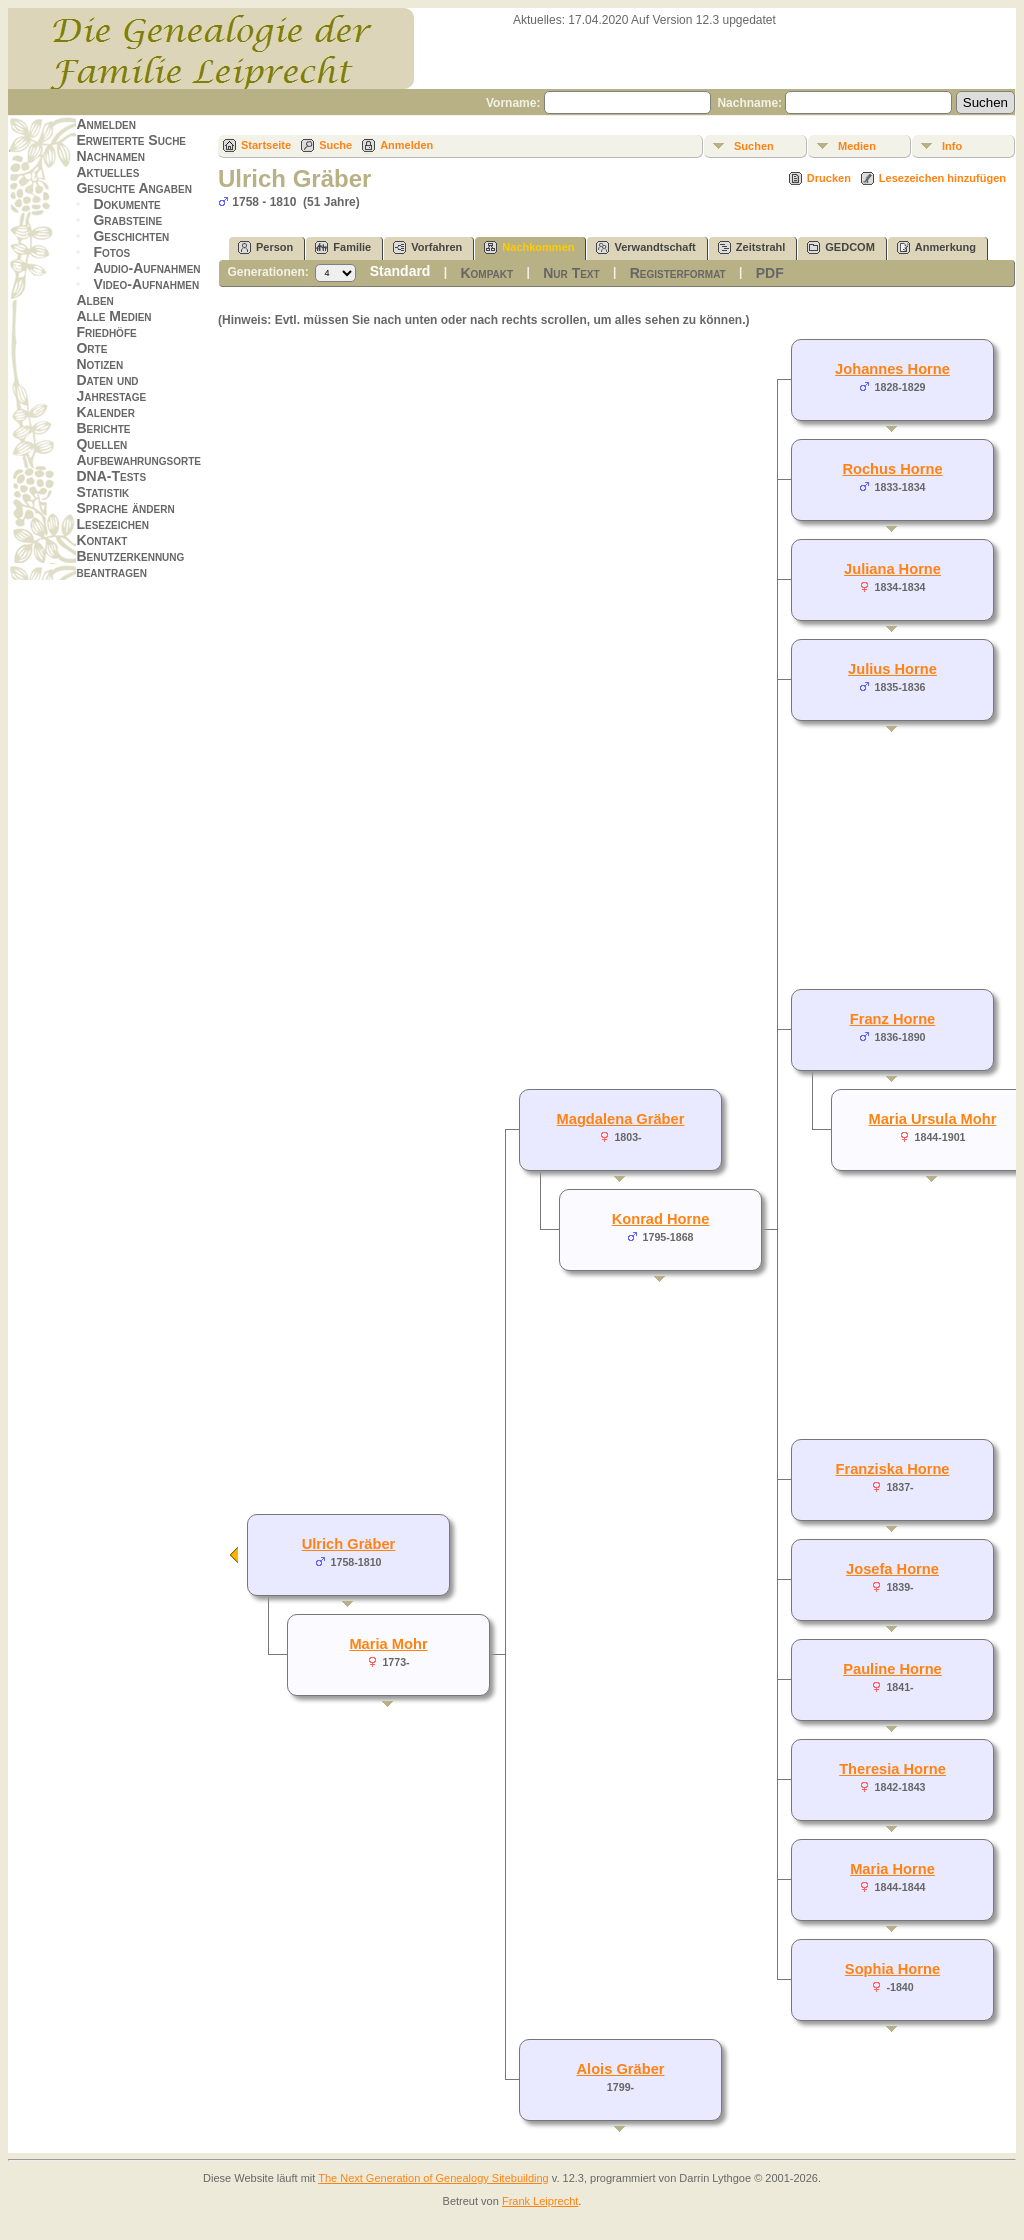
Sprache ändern (125, 508)
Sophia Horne (892, 1969)
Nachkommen (529, 247)
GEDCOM (841, 247)
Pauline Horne (892, 1669)
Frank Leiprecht (540, 2201)
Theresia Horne (892, 1769)
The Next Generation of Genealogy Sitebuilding (433, 2178)
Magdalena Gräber (621, 1119)
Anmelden (106, 124)
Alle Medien (113, 316)
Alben (94, 300)
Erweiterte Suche (131, 140)
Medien (857, 146)
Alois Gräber (621, 2069)
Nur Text (571, 273)
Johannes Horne (892, 369)
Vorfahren (427, 247)
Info (952, 146)
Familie (343, 247)
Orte (91, 348)
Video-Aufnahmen (146, 284)
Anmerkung (936, 247)
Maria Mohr (388, 1644)
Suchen (754, 146)
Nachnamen (110, 156)
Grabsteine (127, 220)
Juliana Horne (892, 569)
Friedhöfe (106, 332)
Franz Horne (893, 1019)
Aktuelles (107, 172)
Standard (400, 271)
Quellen (101, 444)
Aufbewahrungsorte (138, 460)
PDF (770, 273)
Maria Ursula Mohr (933, 1119)
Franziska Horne (892, 1469)
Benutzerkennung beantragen (130, 564)
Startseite (266, 145)
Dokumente (126, 204)
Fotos (111, 252)
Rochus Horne (892, 469)
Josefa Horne (892, 1569)
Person (265, 247)
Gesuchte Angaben (134, 188)
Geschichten (131, 236)
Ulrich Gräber (349, 1544)
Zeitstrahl (752, 247)
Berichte (103, 428)
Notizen (99, 364)
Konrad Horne (661, 1219)
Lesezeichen (112, 524)
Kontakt (101, 540)
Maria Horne (892, 1869)
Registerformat (678, 273)
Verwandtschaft (645, 247)
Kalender (105, 412)
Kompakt (486, 273)
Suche (335, 145)
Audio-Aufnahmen (146, 268)
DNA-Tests (111, 476)
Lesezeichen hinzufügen (942, 178)
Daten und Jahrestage (111, 388)
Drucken (829, 178)
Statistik (102, 492)
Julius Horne (892, 669)
